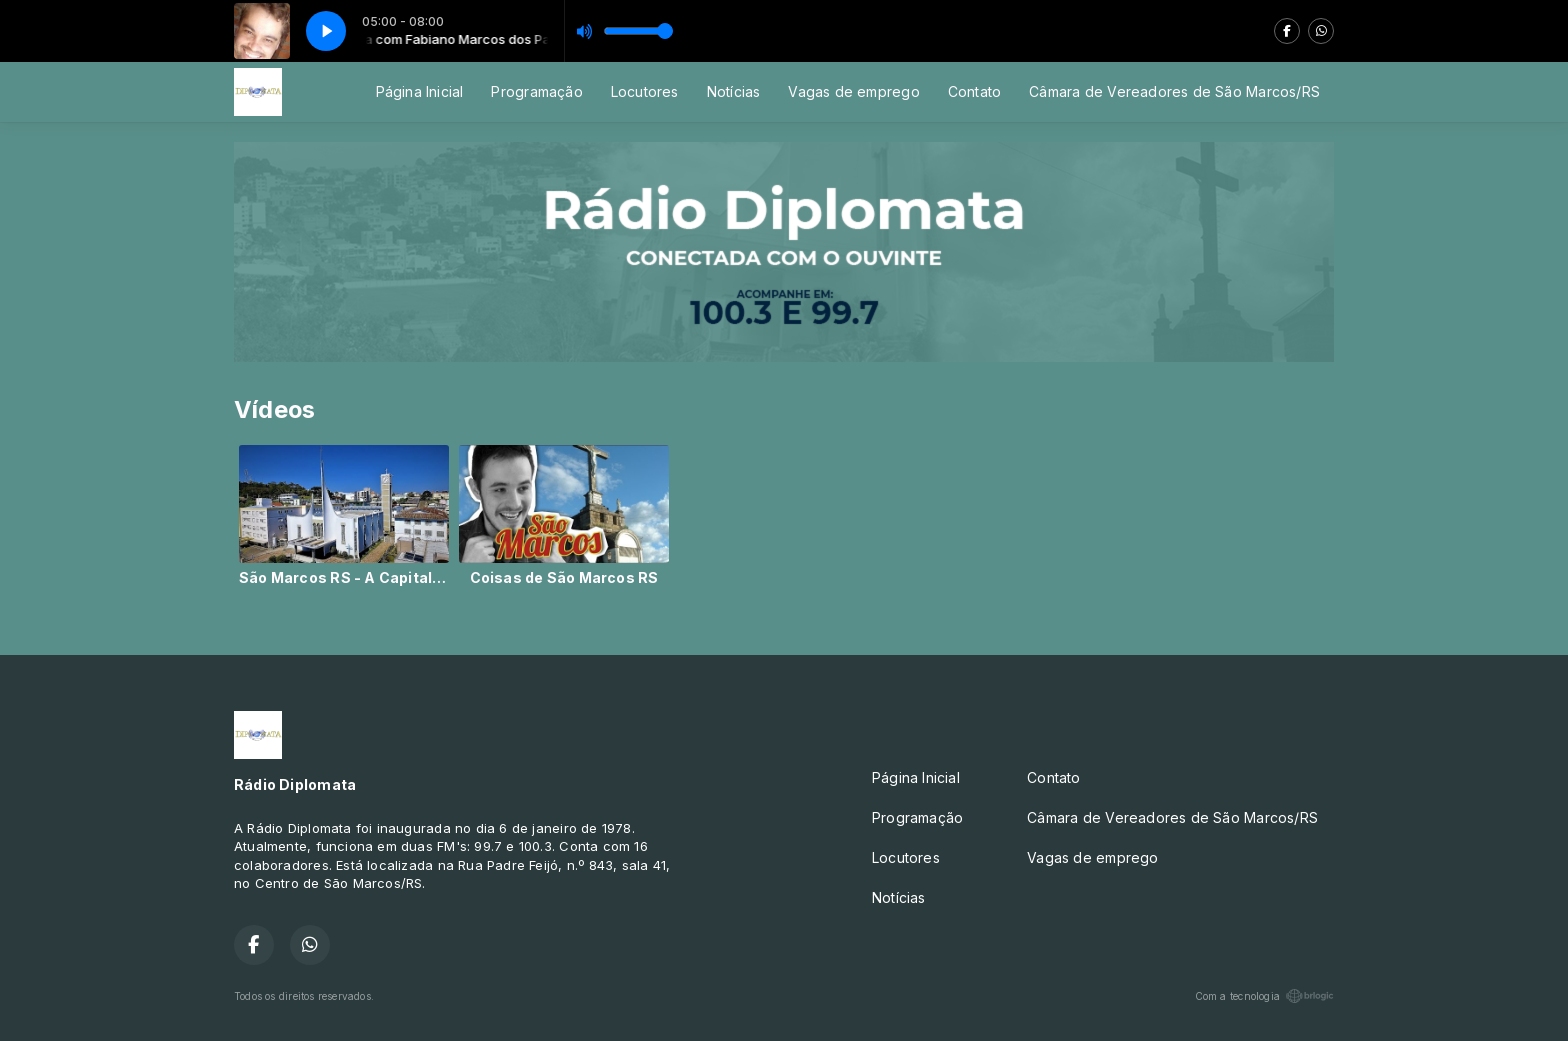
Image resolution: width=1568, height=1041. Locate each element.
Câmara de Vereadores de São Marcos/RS (1174, 91)
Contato (974, 91)
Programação (536, 91)
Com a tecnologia (1264, 996)
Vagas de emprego (853, 91)
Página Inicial (420, 91)
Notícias (734, 91)
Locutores (645, 91)
